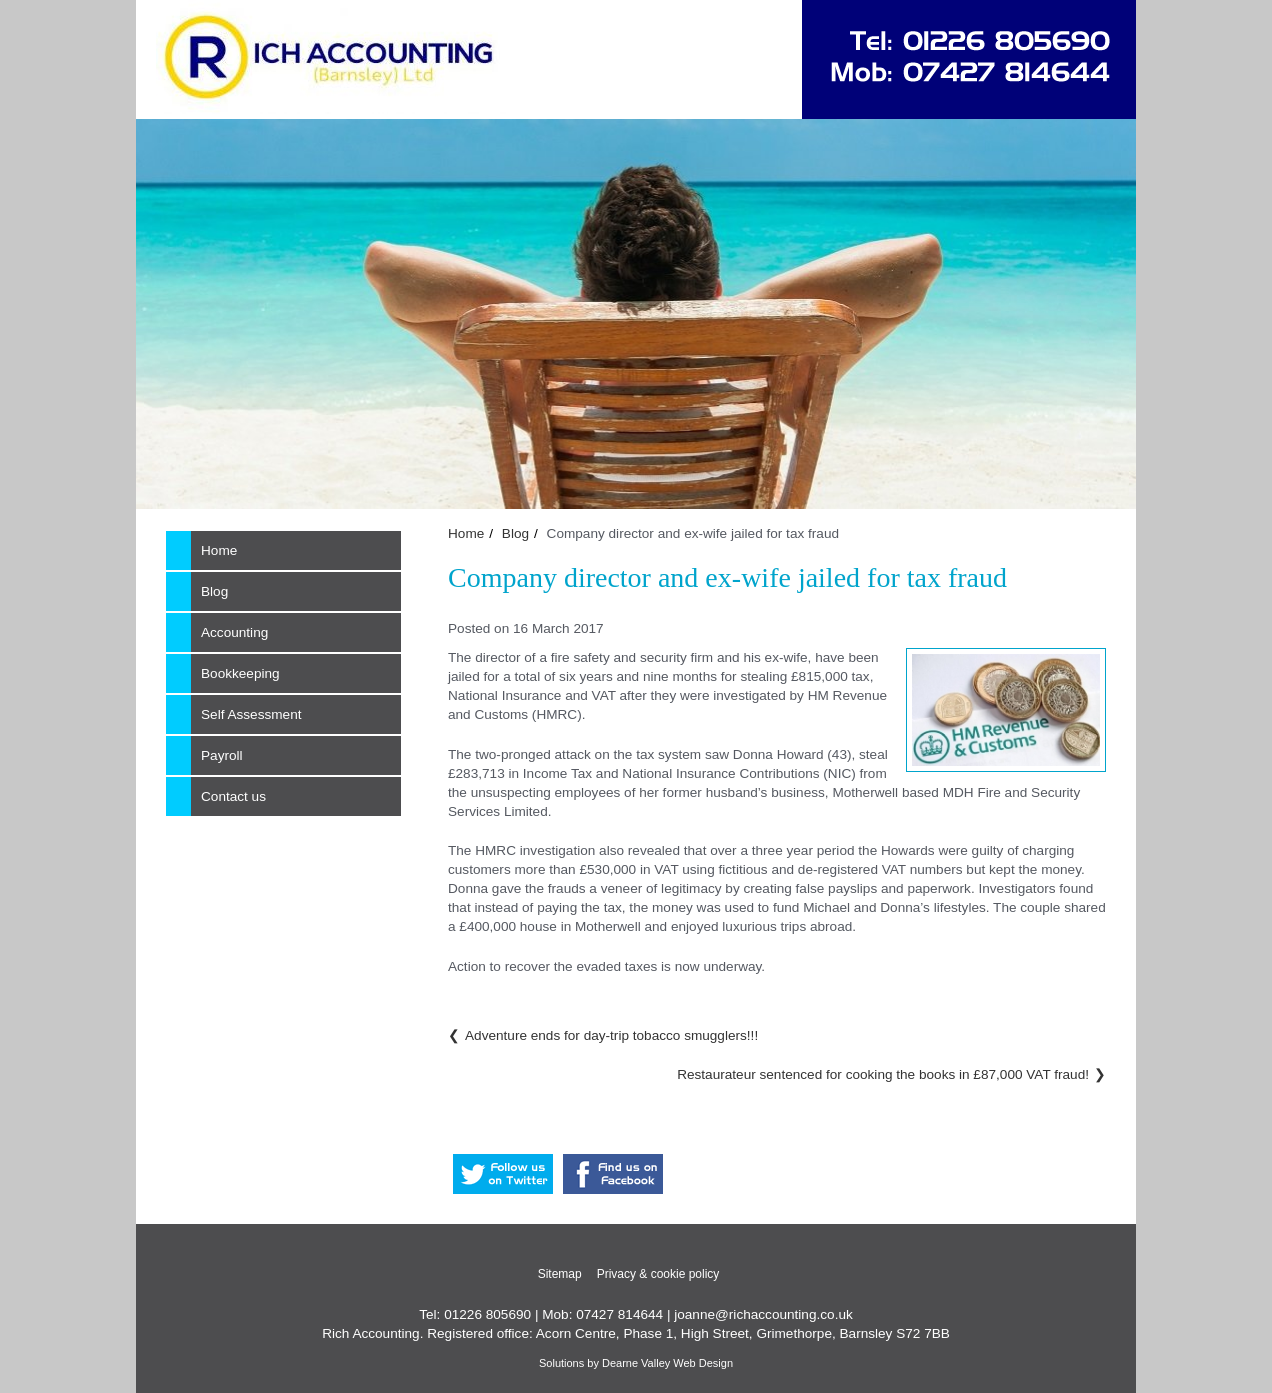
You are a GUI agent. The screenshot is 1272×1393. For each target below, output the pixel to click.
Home (466, 533)
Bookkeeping (240, 673)
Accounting (234, 632)
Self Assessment (251, 714)
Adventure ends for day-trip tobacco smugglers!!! (611, 1035)
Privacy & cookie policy (658, 1274)
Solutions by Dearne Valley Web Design (636, 1363)
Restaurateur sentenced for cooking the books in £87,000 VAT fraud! (883, 1074)
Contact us (233, 796)
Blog (515, 533)
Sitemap (560, 1274)
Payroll (222, 755)
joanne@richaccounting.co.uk (763, 1314)
